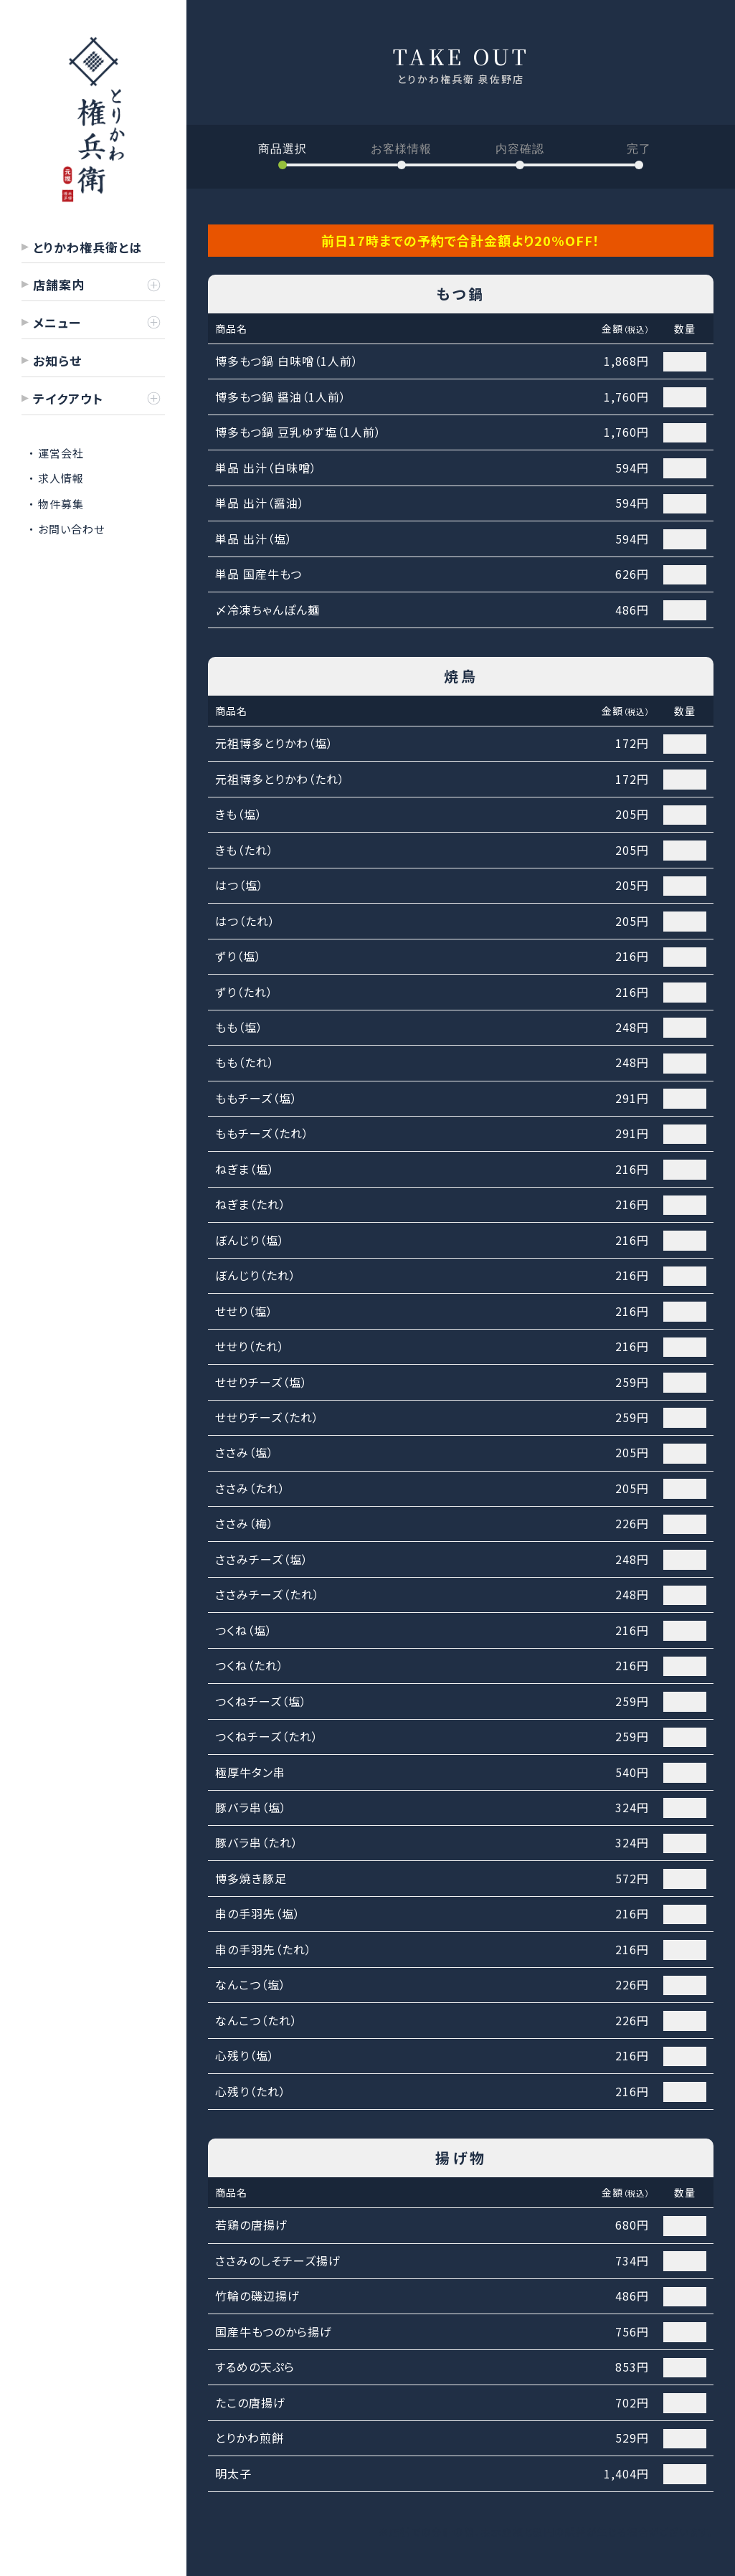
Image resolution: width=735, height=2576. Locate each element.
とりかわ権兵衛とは (87, 247)
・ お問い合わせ (67, 528)
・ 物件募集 (56, 503)
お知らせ (57, 360)
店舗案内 (59, 284)
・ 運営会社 (56, 452)
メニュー (57, 322)
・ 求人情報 (56, 478)
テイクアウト (68, 398)
